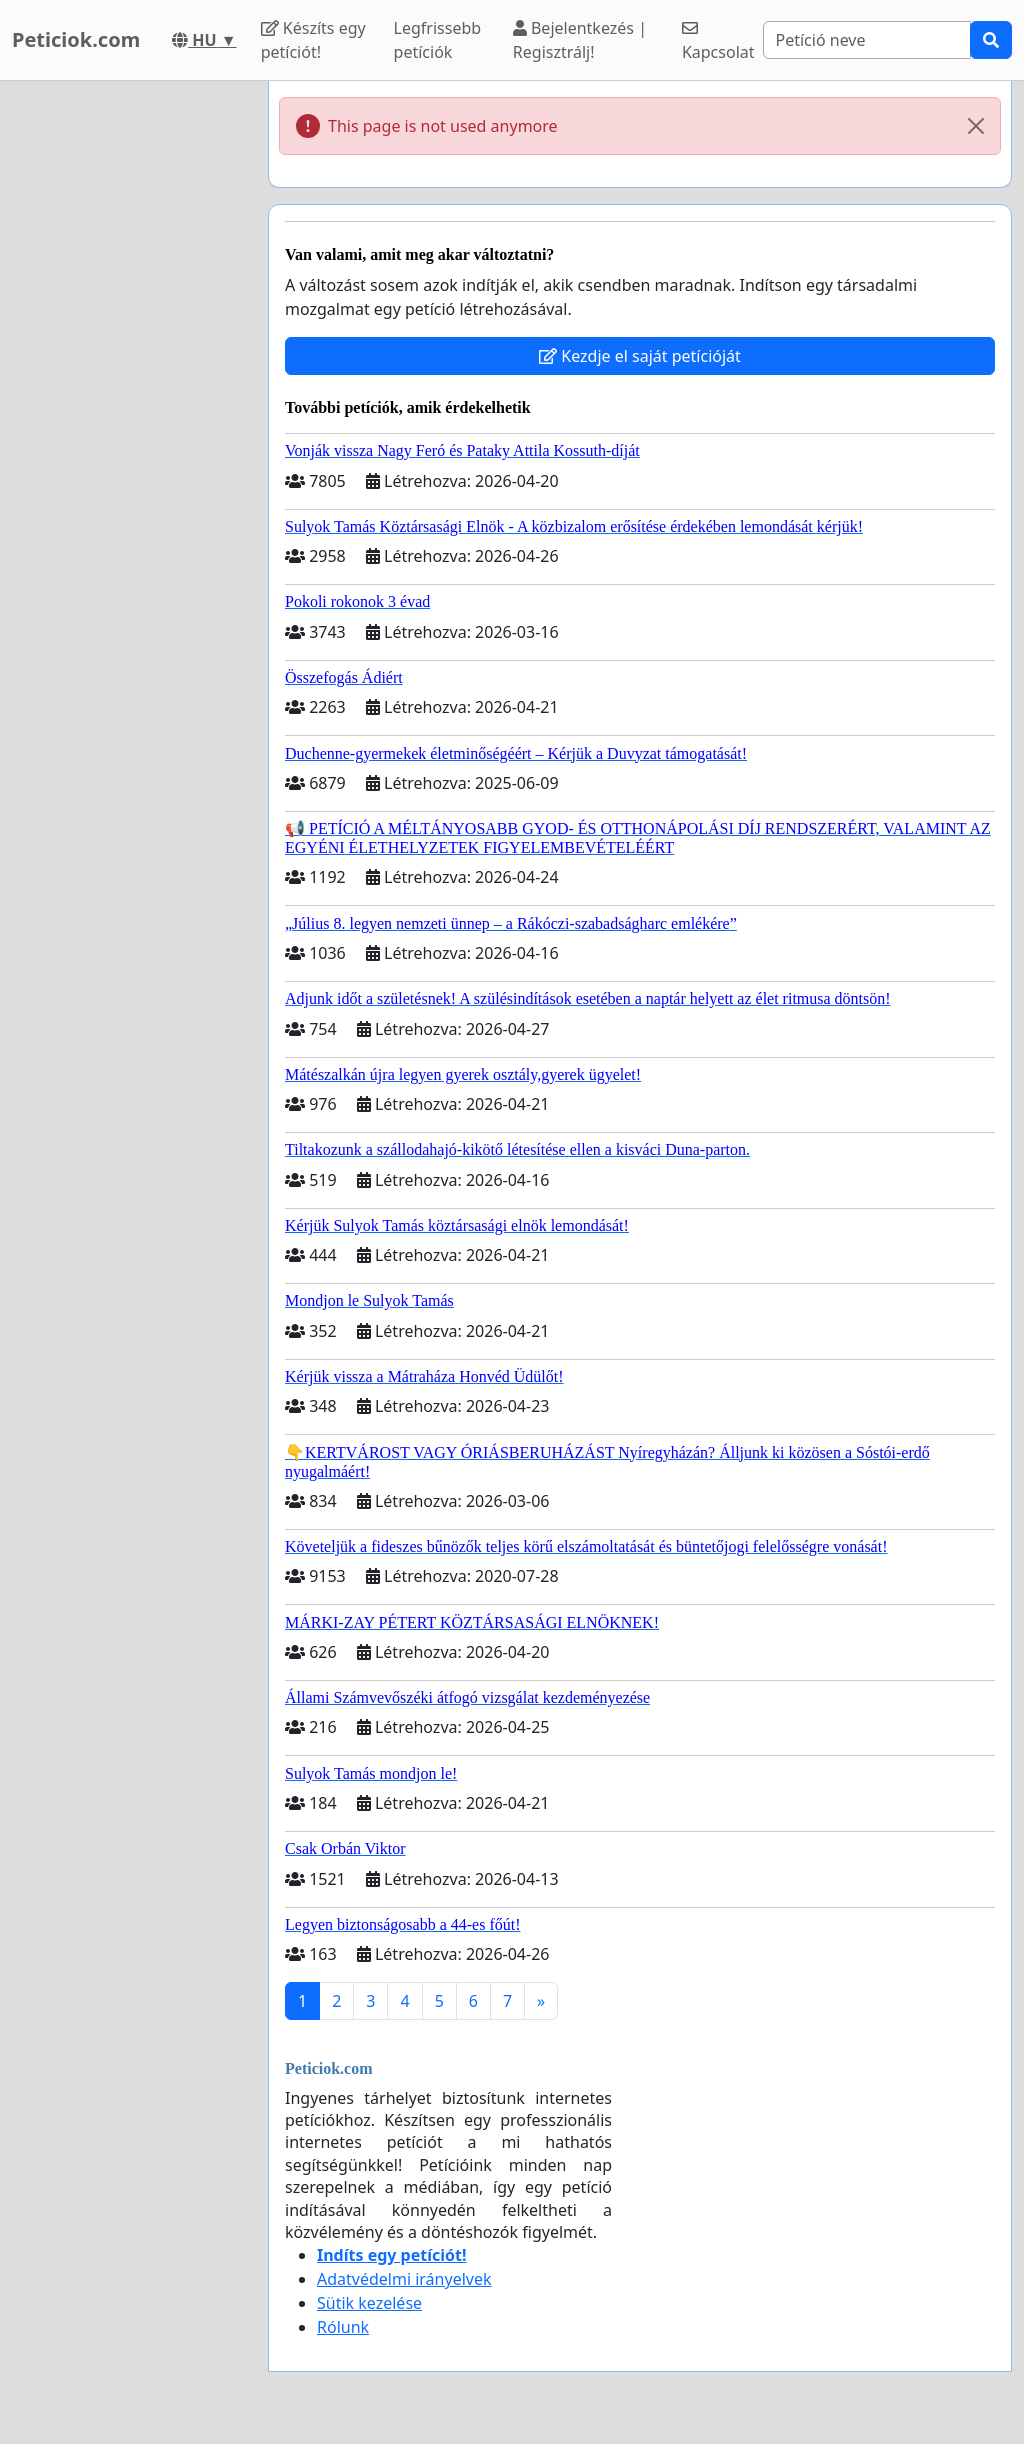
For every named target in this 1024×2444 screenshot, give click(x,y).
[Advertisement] (128, 381)
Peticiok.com (76, 39)
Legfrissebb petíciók (438, 40)
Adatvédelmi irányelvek (404, 2279)
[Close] (976, 126)
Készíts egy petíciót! (313, 40)
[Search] (867, 40)
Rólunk (343, 2327)
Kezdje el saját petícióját (640, 356)
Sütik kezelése (369, 2303)
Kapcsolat (718, 41)
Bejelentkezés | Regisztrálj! (580, 40)
